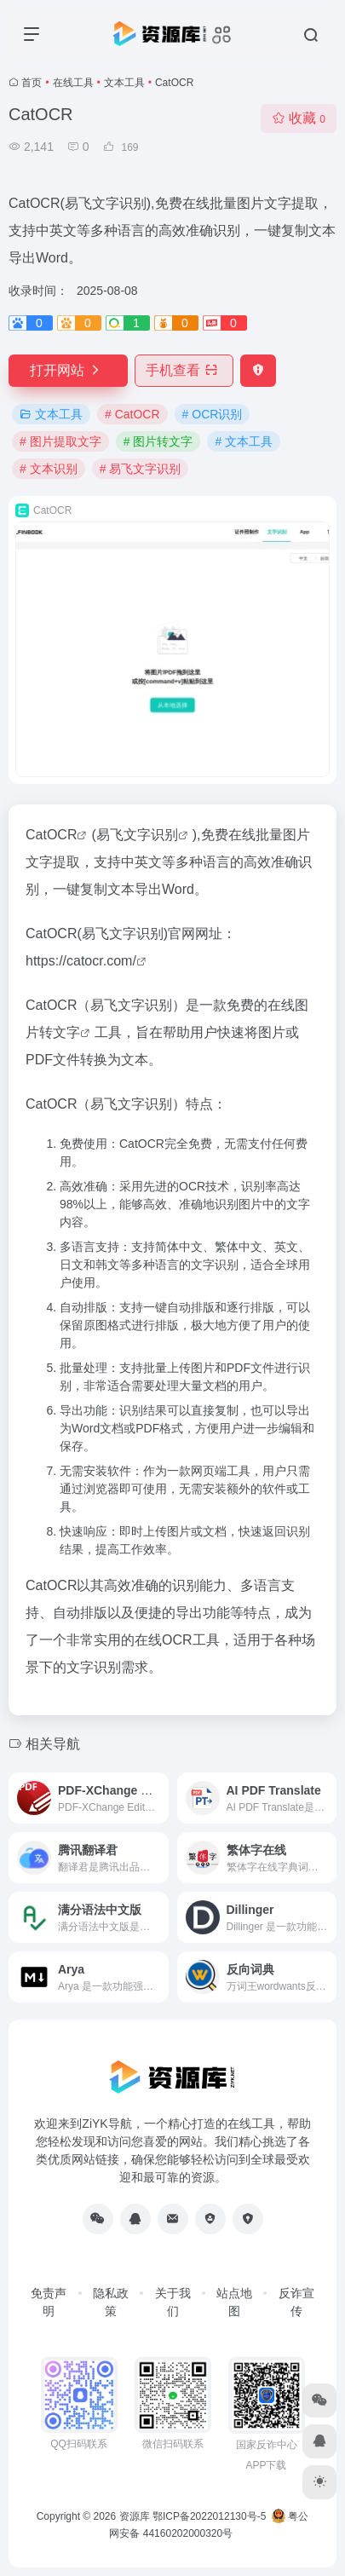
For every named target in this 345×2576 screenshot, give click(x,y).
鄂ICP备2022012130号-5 (209, 2516)
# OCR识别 (212, 414)
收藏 (298, 118)
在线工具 (73, 83)
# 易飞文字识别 (140, 468)
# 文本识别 (49, 468)
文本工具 (124, 83)
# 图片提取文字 (60, 441)
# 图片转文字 (158, 441)
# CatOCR (132, 414)
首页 (31, 83)
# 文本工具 (244, 441)
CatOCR (51, 834)
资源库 (134, 2516)
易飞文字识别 (137, 834)
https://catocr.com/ (81, 961)
